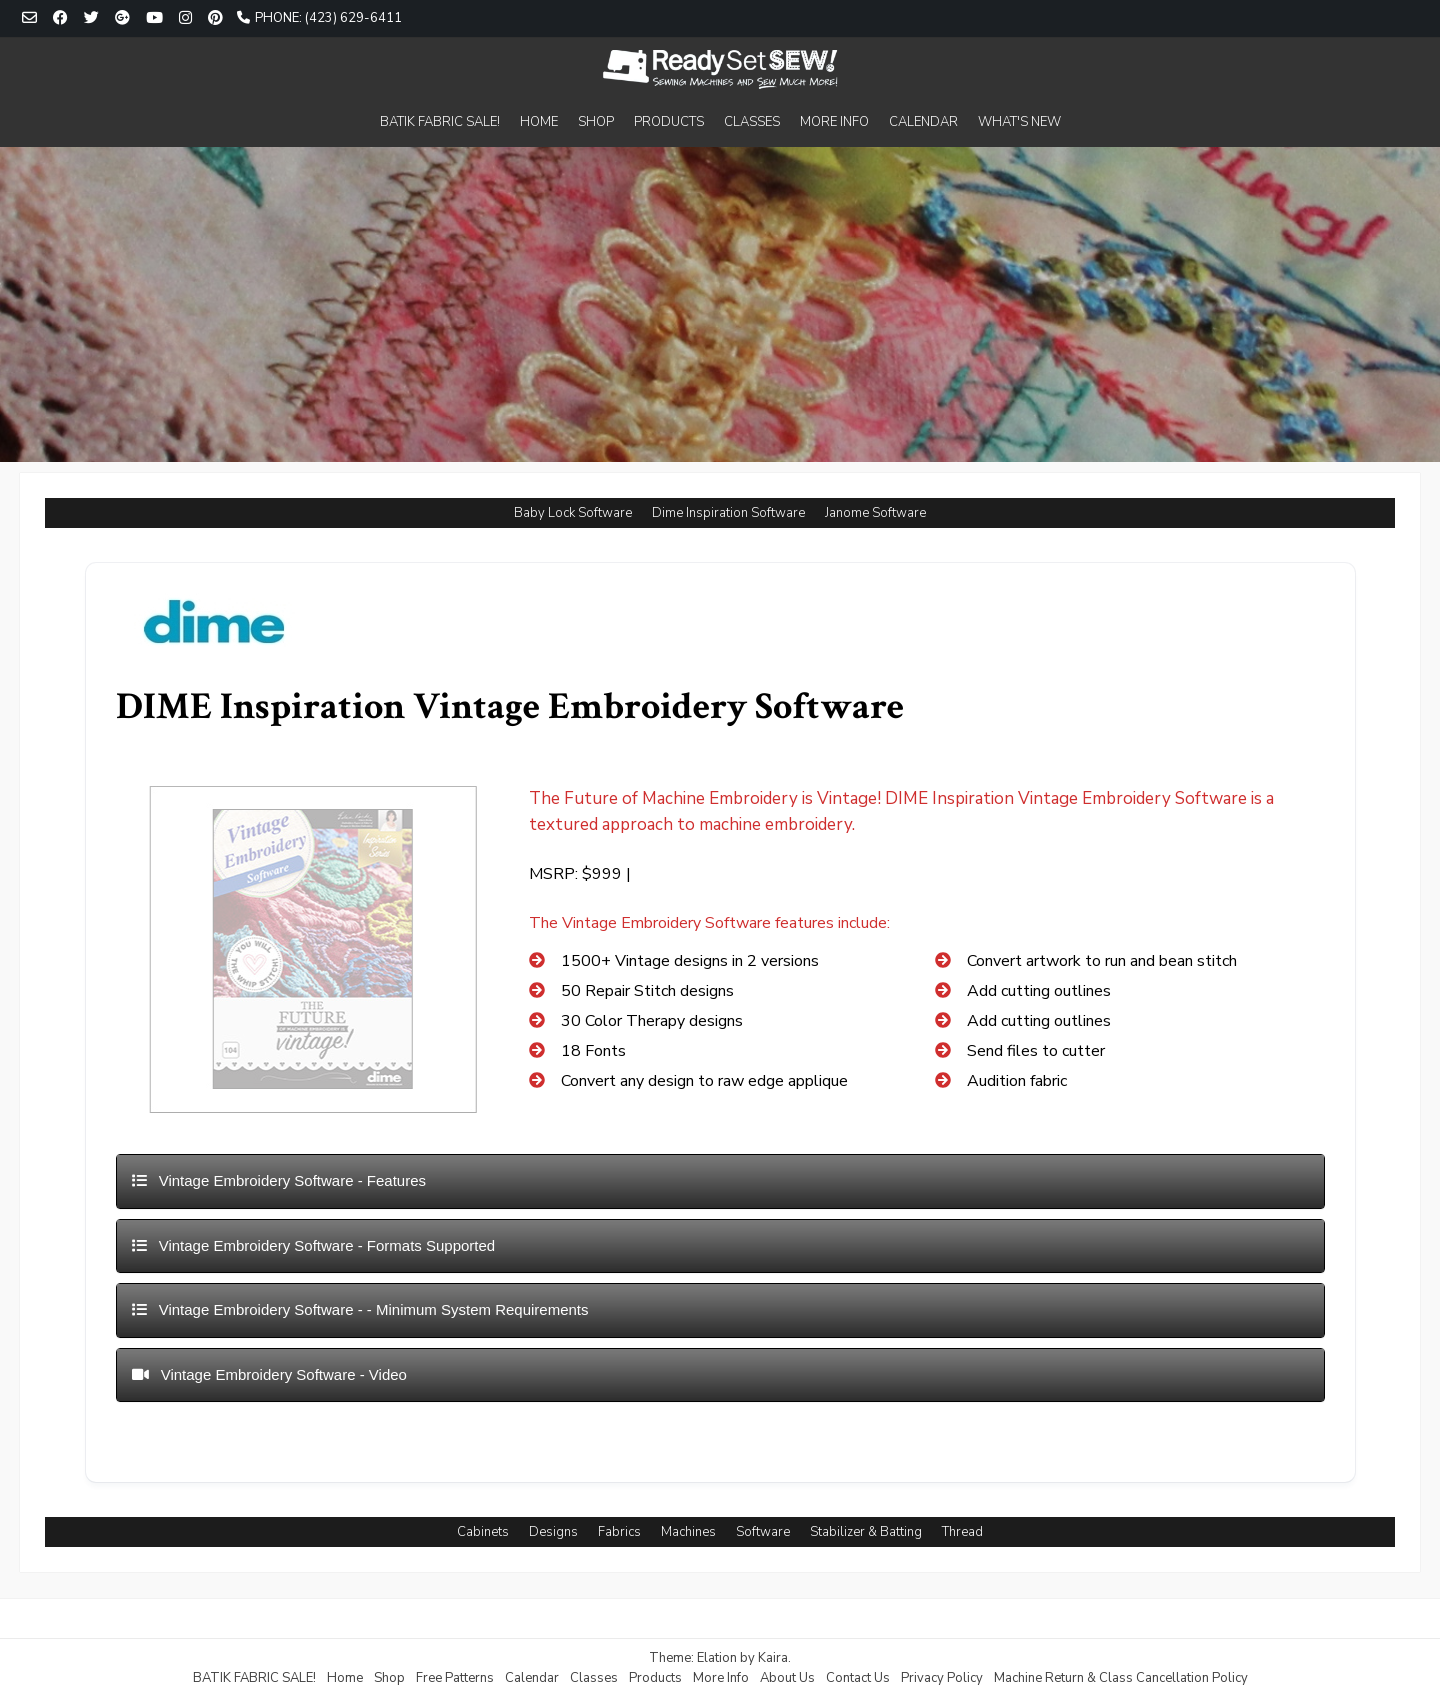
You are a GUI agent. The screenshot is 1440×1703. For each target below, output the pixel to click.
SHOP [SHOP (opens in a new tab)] (596, 122)
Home (345, 1678)
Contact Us (858, 1678)
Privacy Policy (942, 1678)
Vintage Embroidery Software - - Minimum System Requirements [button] (360, 1309)
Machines (688, 1532)
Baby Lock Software (573, 513)
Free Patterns (455, 1678)
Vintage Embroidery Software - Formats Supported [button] (314, 1245)
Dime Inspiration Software (728, 513)
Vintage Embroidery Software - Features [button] (279, 1180)
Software (763, 1532)
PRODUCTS (669, 122)
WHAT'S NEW (1019, 122)
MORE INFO (834, 122)
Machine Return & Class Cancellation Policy (1121, 1678)
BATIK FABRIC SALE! (440, 122)
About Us (787, 1678)
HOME (539, 122)
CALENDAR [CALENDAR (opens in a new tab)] (923, 122)
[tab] (720, 1181)
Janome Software (875, 513)
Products (655, 1678)
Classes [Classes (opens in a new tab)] (594, 1678)
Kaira (773, 1658)
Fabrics (619, 1532)
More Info (721, 1678)
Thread (962, 1532)
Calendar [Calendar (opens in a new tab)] (532, 1678)
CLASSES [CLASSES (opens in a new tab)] (752, 122)
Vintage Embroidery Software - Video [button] (269, 1374)
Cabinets (483, 1532)
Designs (553, 1532)
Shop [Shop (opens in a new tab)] (389, 1678)
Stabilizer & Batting (866, 1532)
